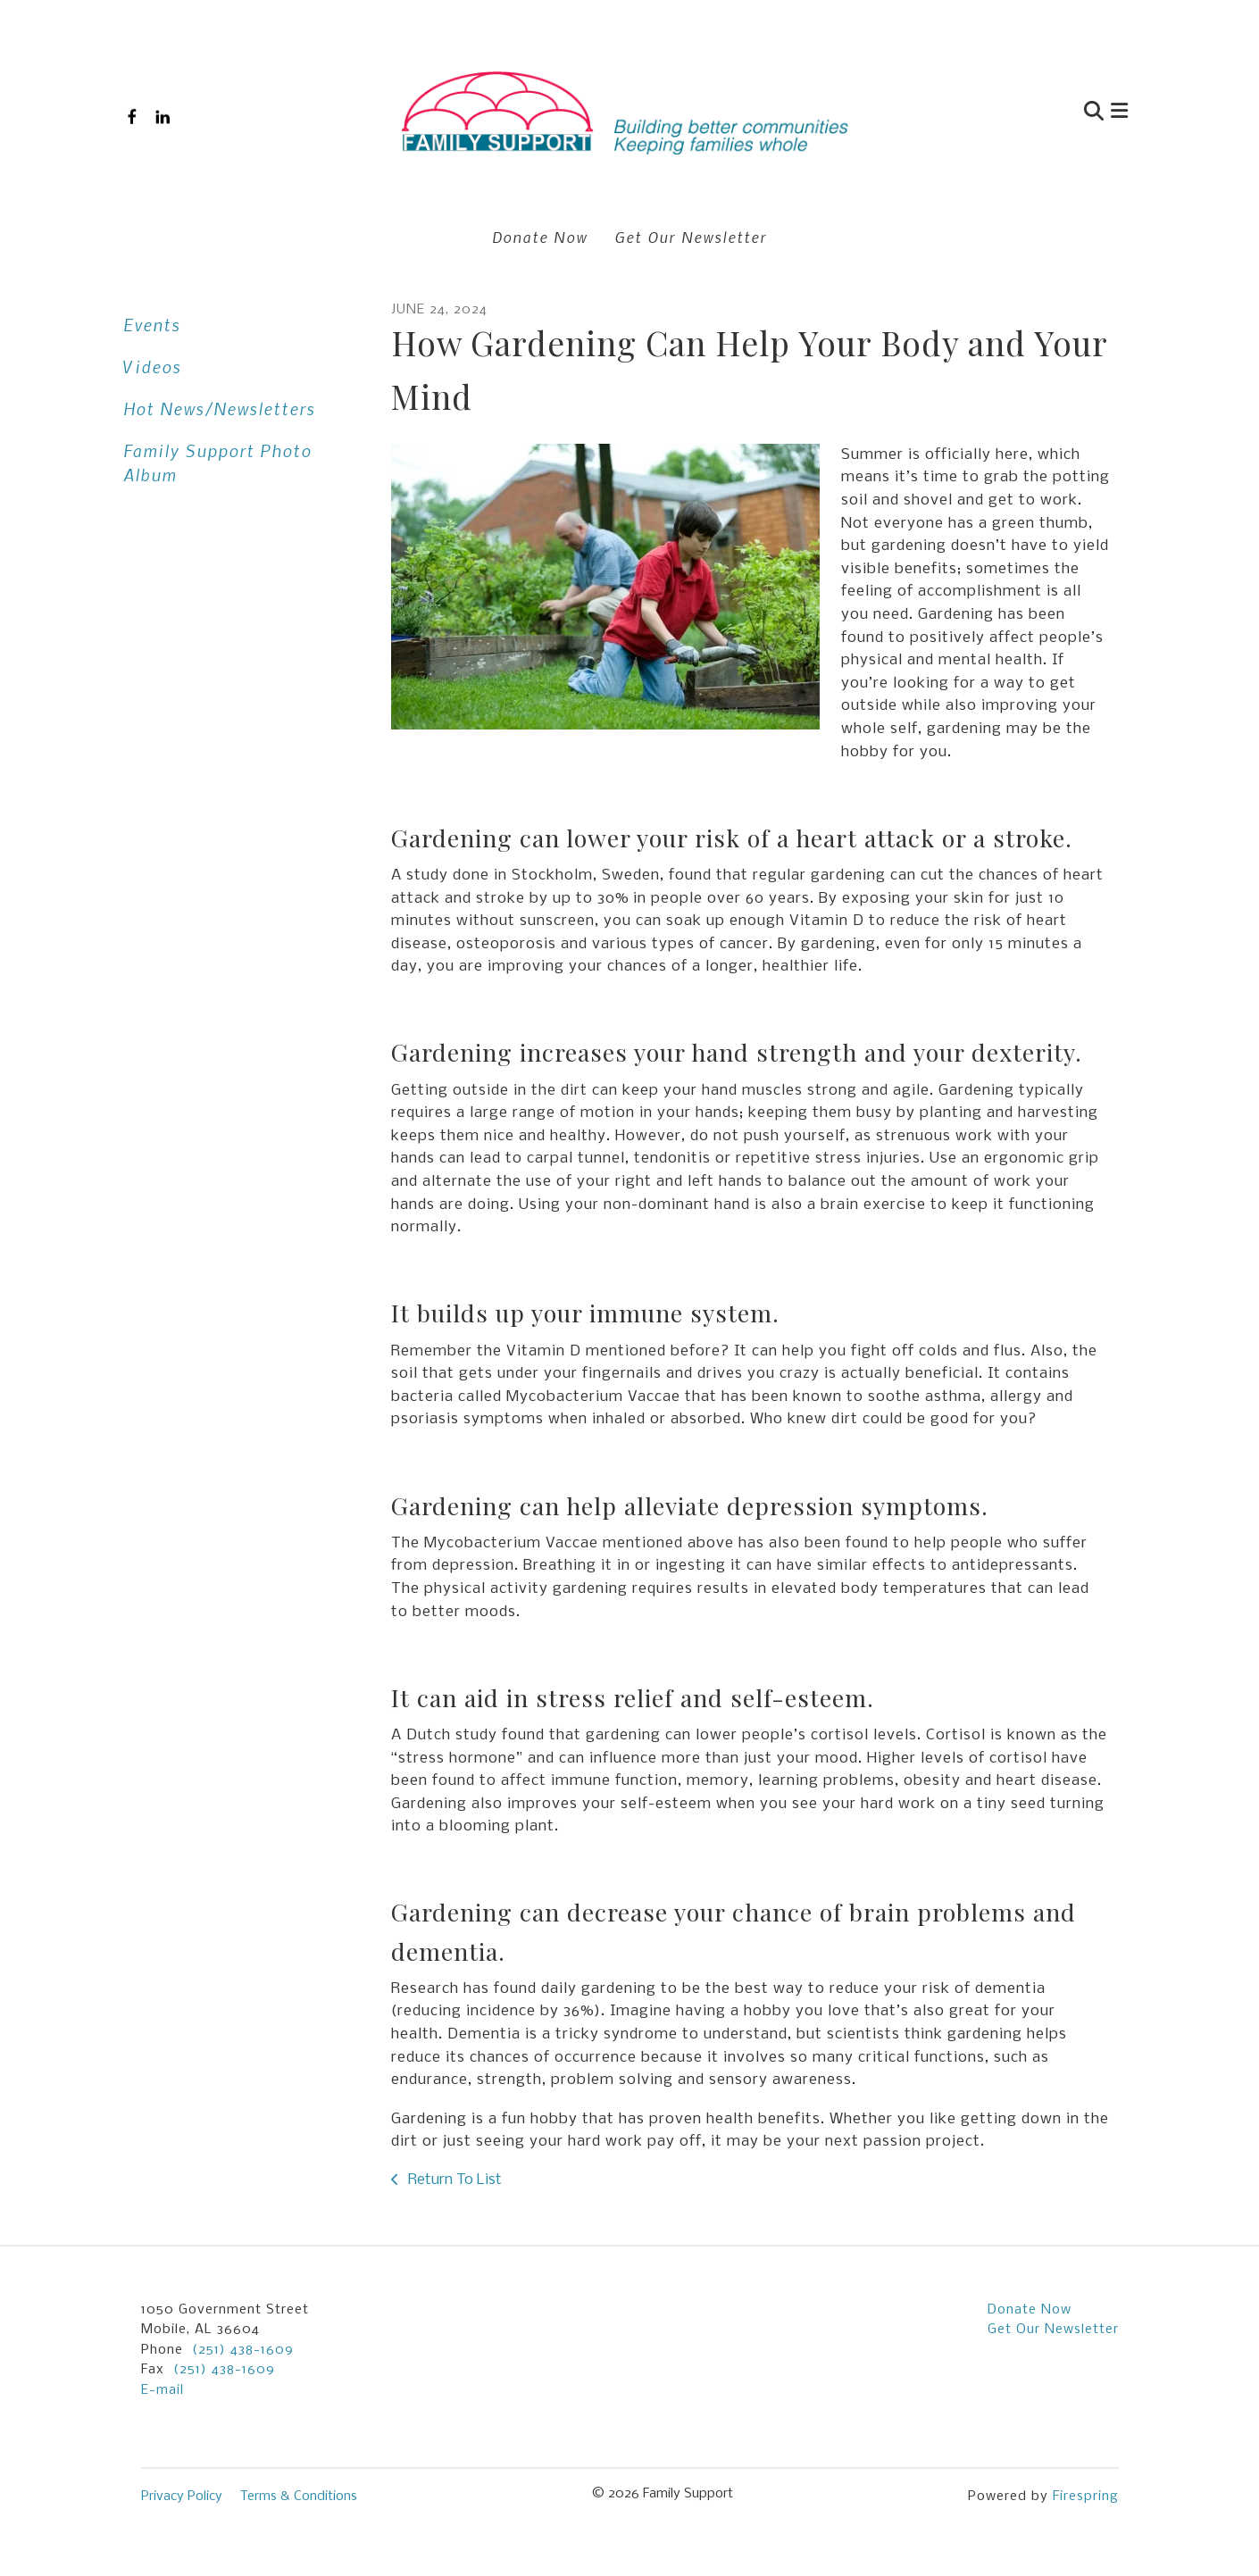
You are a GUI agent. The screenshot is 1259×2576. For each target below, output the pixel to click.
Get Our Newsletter (690, 236)
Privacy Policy (181, 2496)
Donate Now (540, 236)
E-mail (162, 2390)
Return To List (453, 2180)
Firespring (1086, 2496)
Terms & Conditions (298, 2496)
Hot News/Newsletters (219, 408)
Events (151, 324)
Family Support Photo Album (217, 462)
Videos (152, 366)
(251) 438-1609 (243, 2350)
